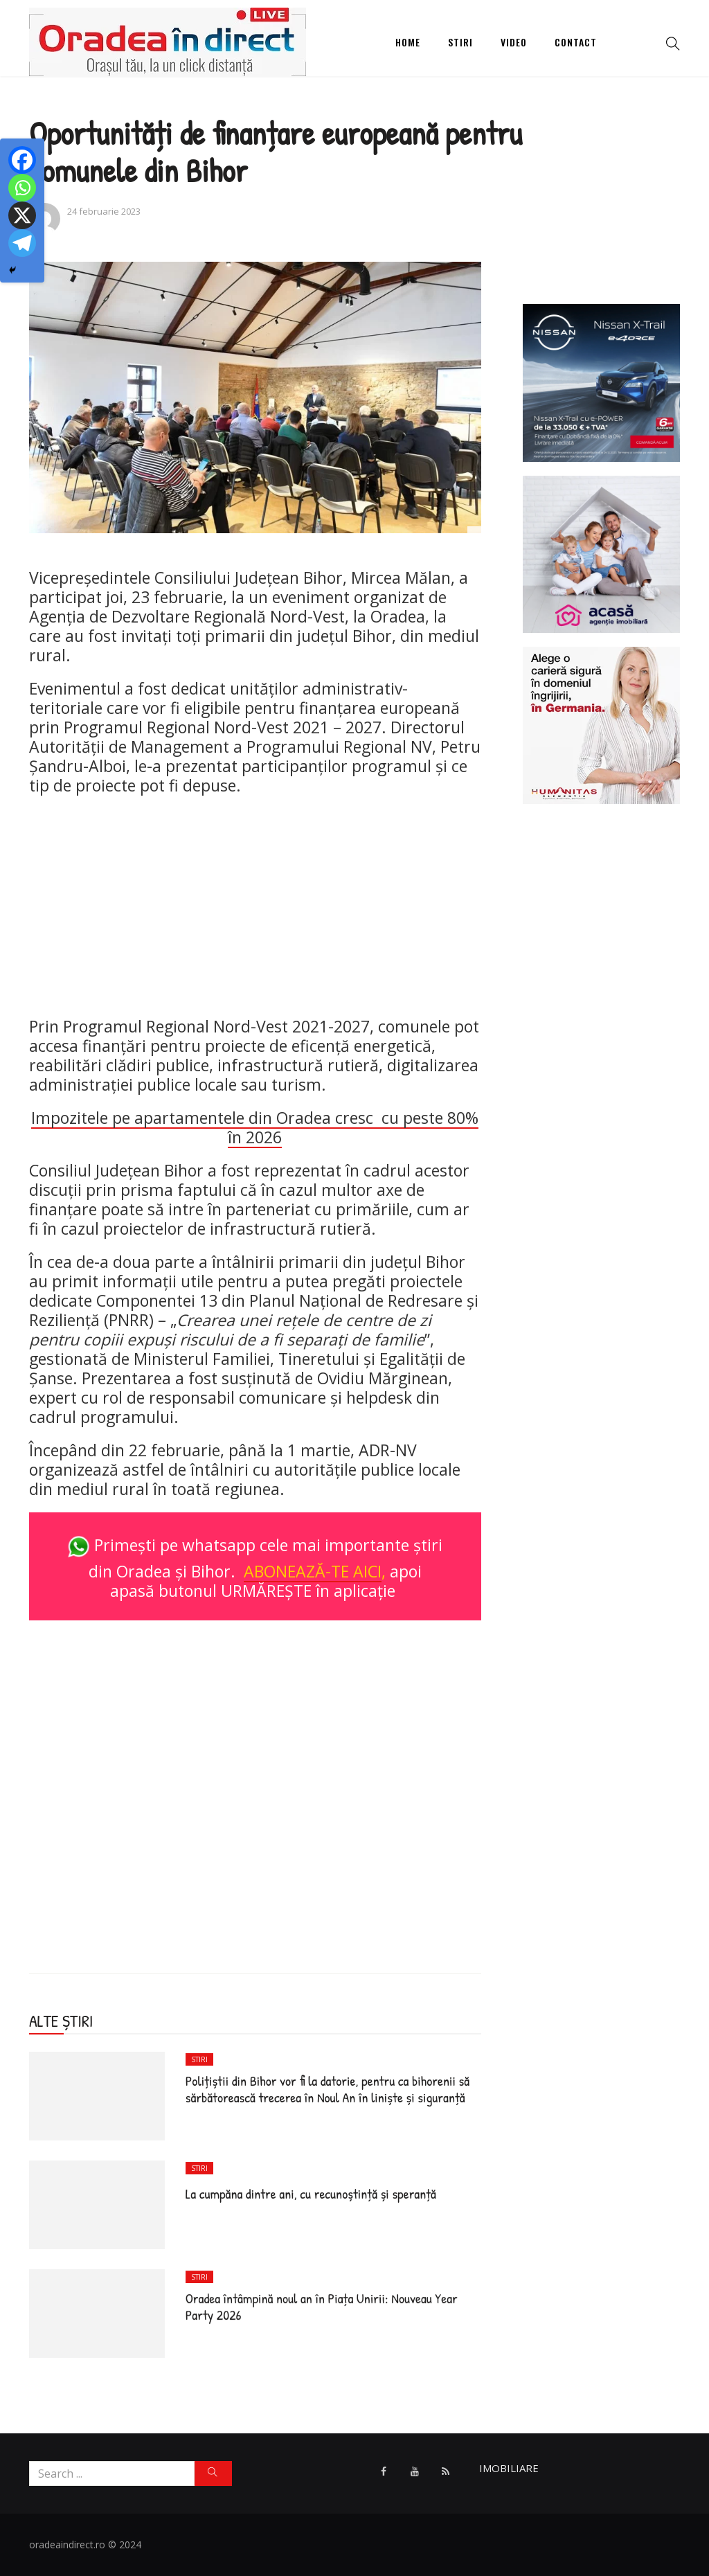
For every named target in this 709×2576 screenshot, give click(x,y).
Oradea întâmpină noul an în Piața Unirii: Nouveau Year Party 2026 (322, 2306)
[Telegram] (22, 243)
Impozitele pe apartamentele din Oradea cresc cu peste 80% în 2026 (254, 1127)
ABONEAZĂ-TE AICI (313, 1571)
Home (407, 42)
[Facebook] (22, 160)
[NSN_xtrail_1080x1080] (602, 381)
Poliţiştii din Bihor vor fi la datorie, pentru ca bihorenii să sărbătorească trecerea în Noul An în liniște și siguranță (327, 2089)
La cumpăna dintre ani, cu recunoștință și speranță (311, 2193)
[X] (22, 215)
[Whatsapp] (22, 188)
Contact (576, 42)
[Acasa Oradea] (602, 553)
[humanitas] (602, 724)
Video (514, 42)
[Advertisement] (255, 906)
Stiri (460, 42)
